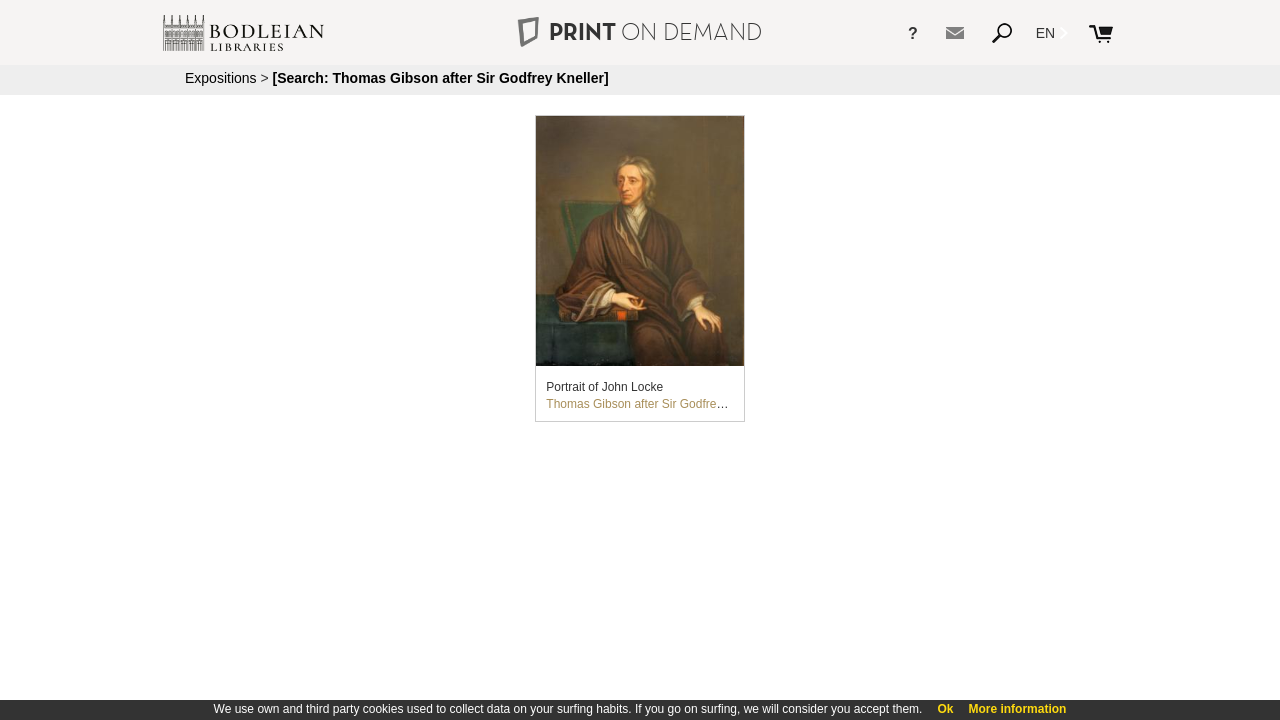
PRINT (640, 31)
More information (1017, 709)
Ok (945, 709)
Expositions (221, 78)
